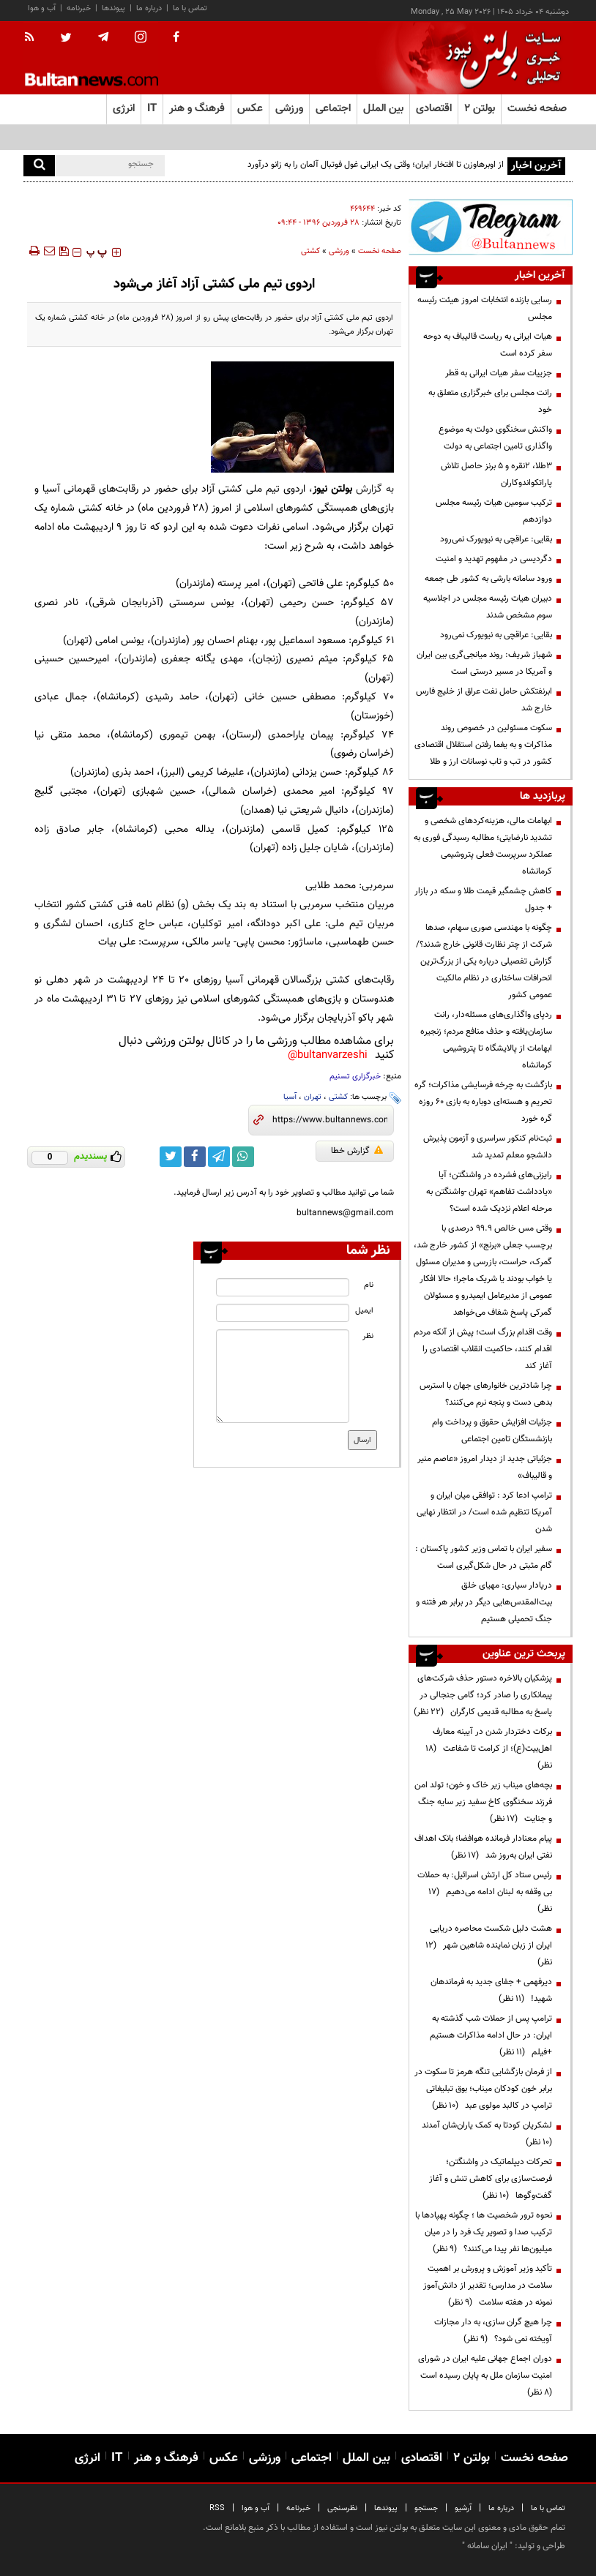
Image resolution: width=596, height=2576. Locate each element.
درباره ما (149, 8)
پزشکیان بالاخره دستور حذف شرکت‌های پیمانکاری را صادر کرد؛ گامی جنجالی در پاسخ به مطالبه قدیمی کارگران (483, 1695)
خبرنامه (79, 8)
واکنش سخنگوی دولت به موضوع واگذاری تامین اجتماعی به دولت (495, 438)
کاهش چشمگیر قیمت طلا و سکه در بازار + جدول (483, 900)
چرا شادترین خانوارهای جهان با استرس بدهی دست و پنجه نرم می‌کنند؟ (486, 1394)
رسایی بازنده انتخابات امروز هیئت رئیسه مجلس (484, 308)
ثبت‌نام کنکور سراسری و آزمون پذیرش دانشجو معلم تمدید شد (487, 1147)
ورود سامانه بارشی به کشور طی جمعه (488, 578)
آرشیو (463, 2508)
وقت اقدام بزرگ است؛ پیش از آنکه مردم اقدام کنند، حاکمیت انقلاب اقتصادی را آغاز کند (483, 1349)
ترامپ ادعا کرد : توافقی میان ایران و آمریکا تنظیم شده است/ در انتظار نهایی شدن (484, 1512)
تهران (312, 1097)
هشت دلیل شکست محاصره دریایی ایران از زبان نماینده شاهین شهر (488, 1945)
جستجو (426, 2508)
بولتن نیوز (332, 489)
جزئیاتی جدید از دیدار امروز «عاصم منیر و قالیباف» (484, 1467)
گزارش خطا (357, 1150)
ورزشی (339, 251)
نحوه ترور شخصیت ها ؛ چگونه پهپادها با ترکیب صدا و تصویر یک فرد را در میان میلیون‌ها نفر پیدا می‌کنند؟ (483, 2232)
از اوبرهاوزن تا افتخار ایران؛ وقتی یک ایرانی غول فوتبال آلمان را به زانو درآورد (375, 164)
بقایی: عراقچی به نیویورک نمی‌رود (496, 539)
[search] (39, 165)
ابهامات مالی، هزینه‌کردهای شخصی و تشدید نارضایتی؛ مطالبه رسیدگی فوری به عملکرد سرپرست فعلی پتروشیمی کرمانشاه (483, 846)
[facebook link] (195, 1156)
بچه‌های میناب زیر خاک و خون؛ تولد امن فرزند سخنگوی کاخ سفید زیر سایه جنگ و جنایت (483, 1802)
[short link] (330, 1120)
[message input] (282, 1376)
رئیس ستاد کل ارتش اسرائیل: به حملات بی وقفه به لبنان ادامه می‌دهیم (484, 1892)
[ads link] (491, 226)
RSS (217, 2508)
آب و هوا (42, 8)
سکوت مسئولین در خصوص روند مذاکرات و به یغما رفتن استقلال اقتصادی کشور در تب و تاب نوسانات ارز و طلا (483, 744)
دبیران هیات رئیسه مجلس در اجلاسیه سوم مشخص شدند (487, 607)
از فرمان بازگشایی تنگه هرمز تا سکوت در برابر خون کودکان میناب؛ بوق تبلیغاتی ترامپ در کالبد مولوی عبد (483, 2088)
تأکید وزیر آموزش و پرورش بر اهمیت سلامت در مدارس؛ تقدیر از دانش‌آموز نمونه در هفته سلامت (487, 2285)
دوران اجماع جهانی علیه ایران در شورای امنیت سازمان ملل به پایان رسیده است (484, 2375)
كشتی (310, 251)
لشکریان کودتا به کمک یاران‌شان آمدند (484, 2134)
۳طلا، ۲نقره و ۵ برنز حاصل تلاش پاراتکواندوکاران (496, 474)
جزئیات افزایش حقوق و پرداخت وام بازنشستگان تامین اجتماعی (492, 1431)
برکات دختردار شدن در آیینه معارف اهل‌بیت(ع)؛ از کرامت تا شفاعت (488, 1748)
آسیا (290, 1097)
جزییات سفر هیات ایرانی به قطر (498, 373)
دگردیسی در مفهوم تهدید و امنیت (494, 559)
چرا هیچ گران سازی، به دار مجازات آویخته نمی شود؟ (493, 2331)
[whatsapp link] (243, 1156)
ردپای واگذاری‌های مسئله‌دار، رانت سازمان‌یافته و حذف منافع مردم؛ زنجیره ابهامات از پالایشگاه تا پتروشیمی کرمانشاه (486, 1040)
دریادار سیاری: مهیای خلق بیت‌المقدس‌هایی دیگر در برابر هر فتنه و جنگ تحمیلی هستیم (484, 1602)
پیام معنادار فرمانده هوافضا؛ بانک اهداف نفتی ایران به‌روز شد (483, 1847)
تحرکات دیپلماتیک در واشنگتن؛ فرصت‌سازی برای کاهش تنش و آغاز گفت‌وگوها (490, 2178)
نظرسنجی (342, 2508)
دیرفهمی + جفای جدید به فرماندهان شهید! (491, 1990)
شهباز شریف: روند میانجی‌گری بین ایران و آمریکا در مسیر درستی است (484, 663)
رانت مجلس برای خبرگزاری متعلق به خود (490, 401)
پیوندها (113, 8)
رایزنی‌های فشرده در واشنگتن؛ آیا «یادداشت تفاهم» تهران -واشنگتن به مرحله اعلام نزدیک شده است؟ (489, 1191)
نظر (367, 1336)
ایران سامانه (487, 2546)
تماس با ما (190, 8)
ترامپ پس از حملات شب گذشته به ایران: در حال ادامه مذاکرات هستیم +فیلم (491, 2035)
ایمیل (364, 1310)
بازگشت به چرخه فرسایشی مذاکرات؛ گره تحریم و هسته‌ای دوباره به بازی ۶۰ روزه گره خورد (483, 1101)
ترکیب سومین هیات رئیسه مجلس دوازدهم (494, 511)
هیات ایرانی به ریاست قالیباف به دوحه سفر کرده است (487, 345)
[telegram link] (219, 1156)
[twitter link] (171, 1156)
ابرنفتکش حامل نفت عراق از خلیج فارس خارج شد (484, 700)
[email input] (282, 1313)
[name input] (282, 1287)
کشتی (338, 1097)
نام (368, 1285)
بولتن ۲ (479, 108)
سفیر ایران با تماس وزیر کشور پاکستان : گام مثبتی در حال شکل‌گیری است (483, 1557)
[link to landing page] (499, 58)
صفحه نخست (537, 108)
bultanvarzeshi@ (328, 1055)
